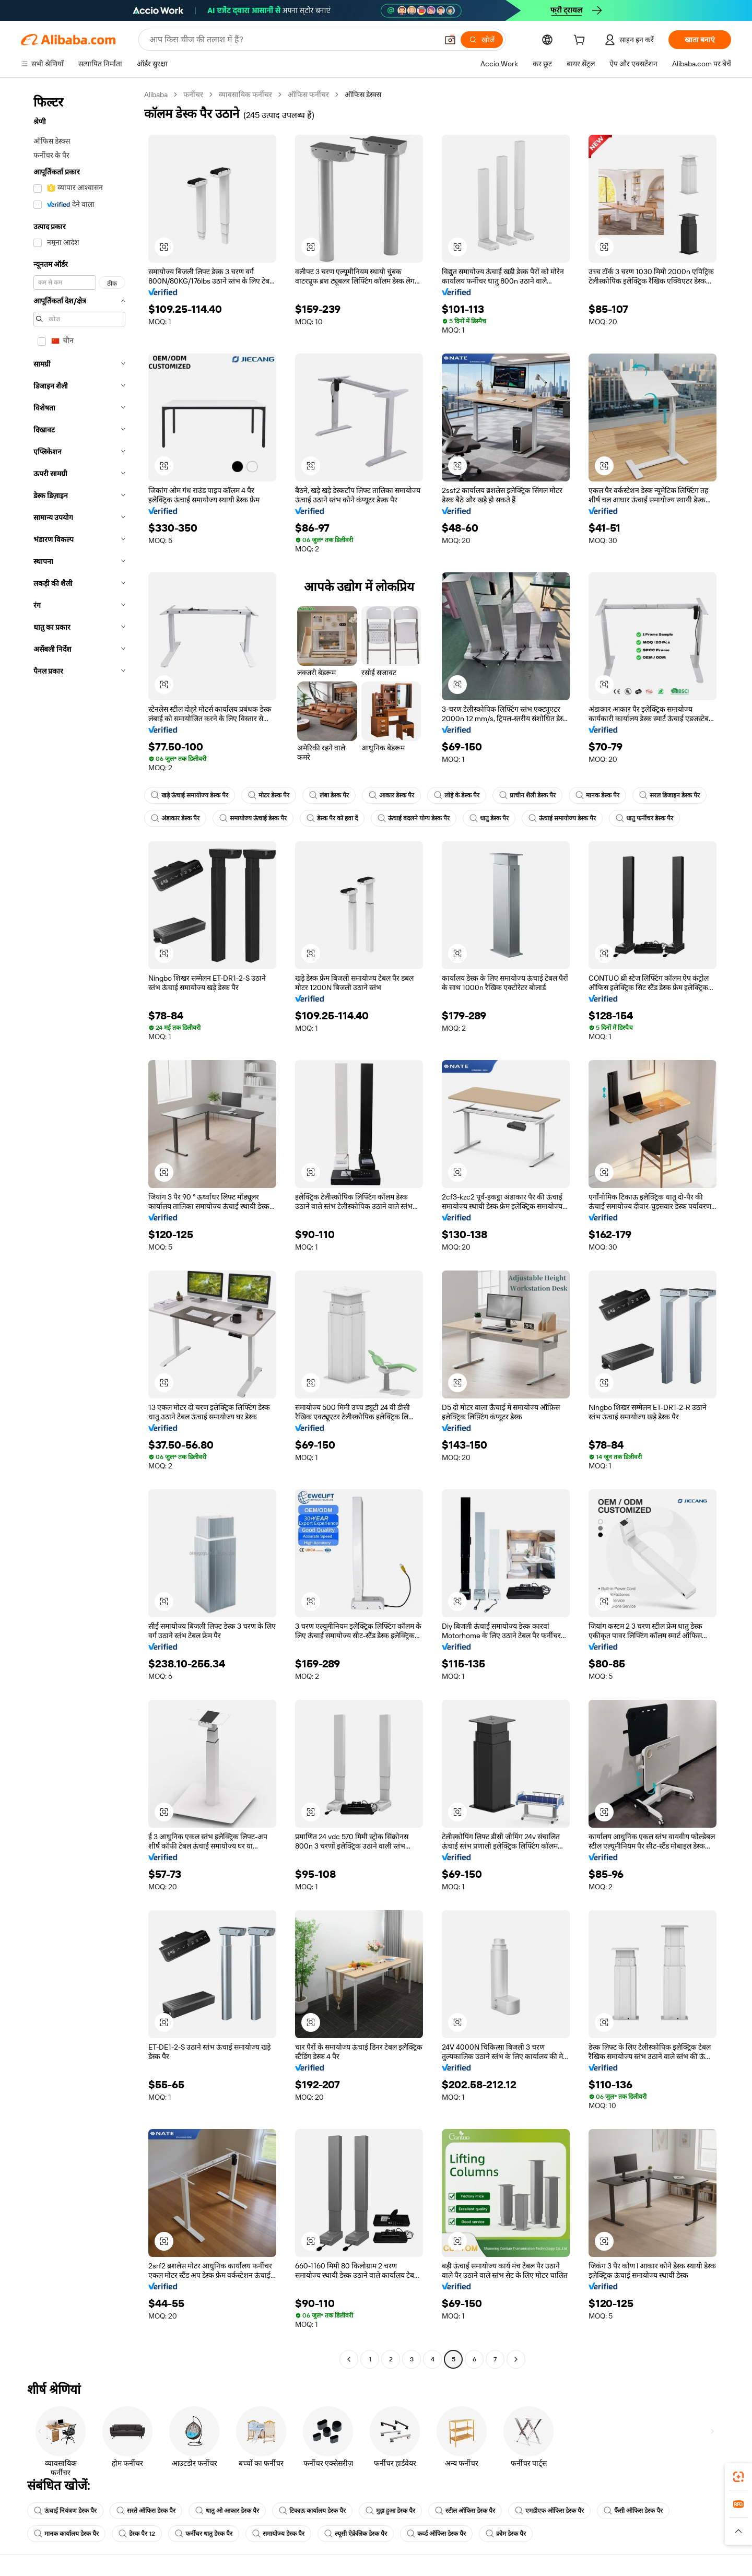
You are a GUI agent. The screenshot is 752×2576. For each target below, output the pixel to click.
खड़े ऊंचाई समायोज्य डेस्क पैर (189, 795)
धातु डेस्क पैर (489, 818)
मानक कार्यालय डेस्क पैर (66, 2534)
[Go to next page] (516, 2359)
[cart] (581, 41)
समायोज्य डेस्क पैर (278, 2534)
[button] (450, 39)
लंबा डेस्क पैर (329, 795)
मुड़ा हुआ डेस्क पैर (390, 2511)
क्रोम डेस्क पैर (506, 2534)
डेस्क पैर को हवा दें (332, 818)
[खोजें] (482, 39)
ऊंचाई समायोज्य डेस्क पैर (562, 818)
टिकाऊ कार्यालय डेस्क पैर (312, 2511)
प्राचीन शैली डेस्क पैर (527, 795)
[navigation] (79, 1228)
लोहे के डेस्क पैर (456, 795)
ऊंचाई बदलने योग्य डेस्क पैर (414, 818)
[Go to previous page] (348, 2359)
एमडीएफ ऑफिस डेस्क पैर (549, 2511)
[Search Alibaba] (292, 39)
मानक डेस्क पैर (597, 795)
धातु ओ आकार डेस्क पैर (227, 2511)
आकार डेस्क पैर (391, 795)
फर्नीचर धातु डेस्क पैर (203, 2534)
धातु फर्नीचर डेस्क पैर (644, 818)
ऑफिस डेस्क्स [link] (363, 94)
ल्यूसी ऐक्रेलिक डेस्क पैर (355, 2534)
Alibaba (156, 94)
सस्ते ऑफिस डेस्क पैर (145, 2511)
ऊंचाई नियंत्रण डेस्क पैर (65, 2511)
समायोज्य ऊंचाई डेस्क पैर (253, 818)
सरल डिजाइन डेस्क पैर (669, 795)
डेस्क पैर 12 (137, 2534)
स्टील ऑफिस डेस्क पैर (465, 2511)
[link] (738, 2476)
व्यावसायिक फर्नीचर (245, 94)
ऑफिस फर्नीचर (308, 94)
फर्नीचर (193, 94)
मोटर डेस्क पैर (268, 795)
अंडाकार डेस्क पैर (175, 818)
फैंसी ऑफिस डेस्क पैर (633, 2511)
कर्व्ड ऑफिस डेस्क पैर (436, 2534)
